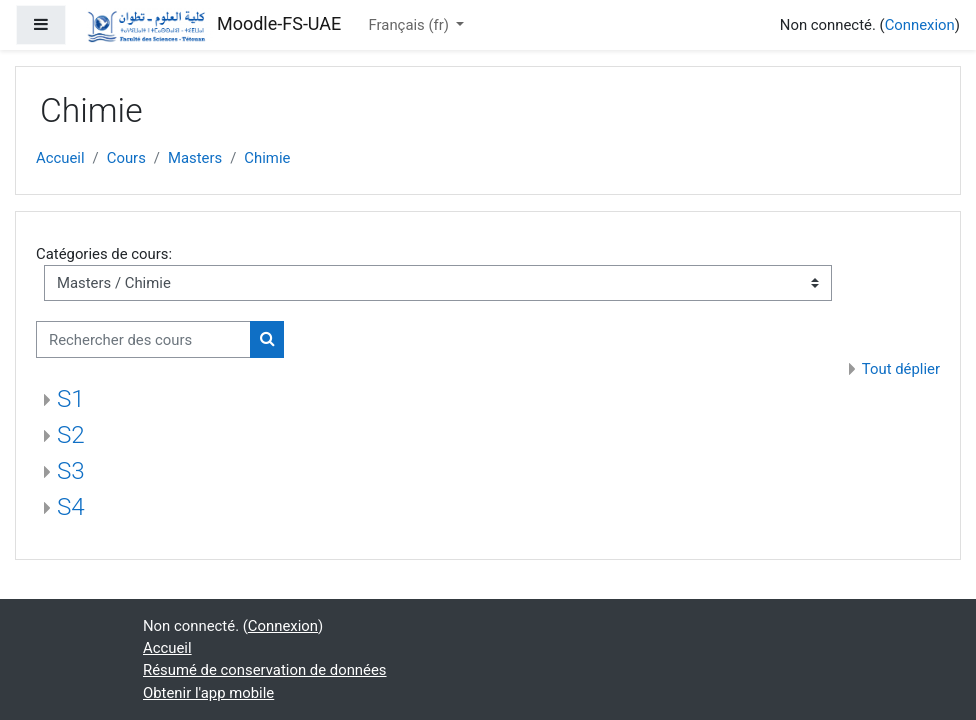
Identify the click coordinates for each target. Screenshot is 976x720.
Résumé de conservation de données (265, 670)
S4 (71, 507)
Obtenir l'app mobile (208, 693)
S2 (71, 435)
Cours (126, 158)
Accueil (60, 158)
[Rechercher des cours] (143, 339)
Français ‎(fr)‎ (411, 25)
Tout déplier (901, 369)
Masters (195, 158)
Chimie (267, 158)
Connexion (920, 25)
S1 (71, 399)
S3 (71, 471)
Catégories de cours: (104, 254)
